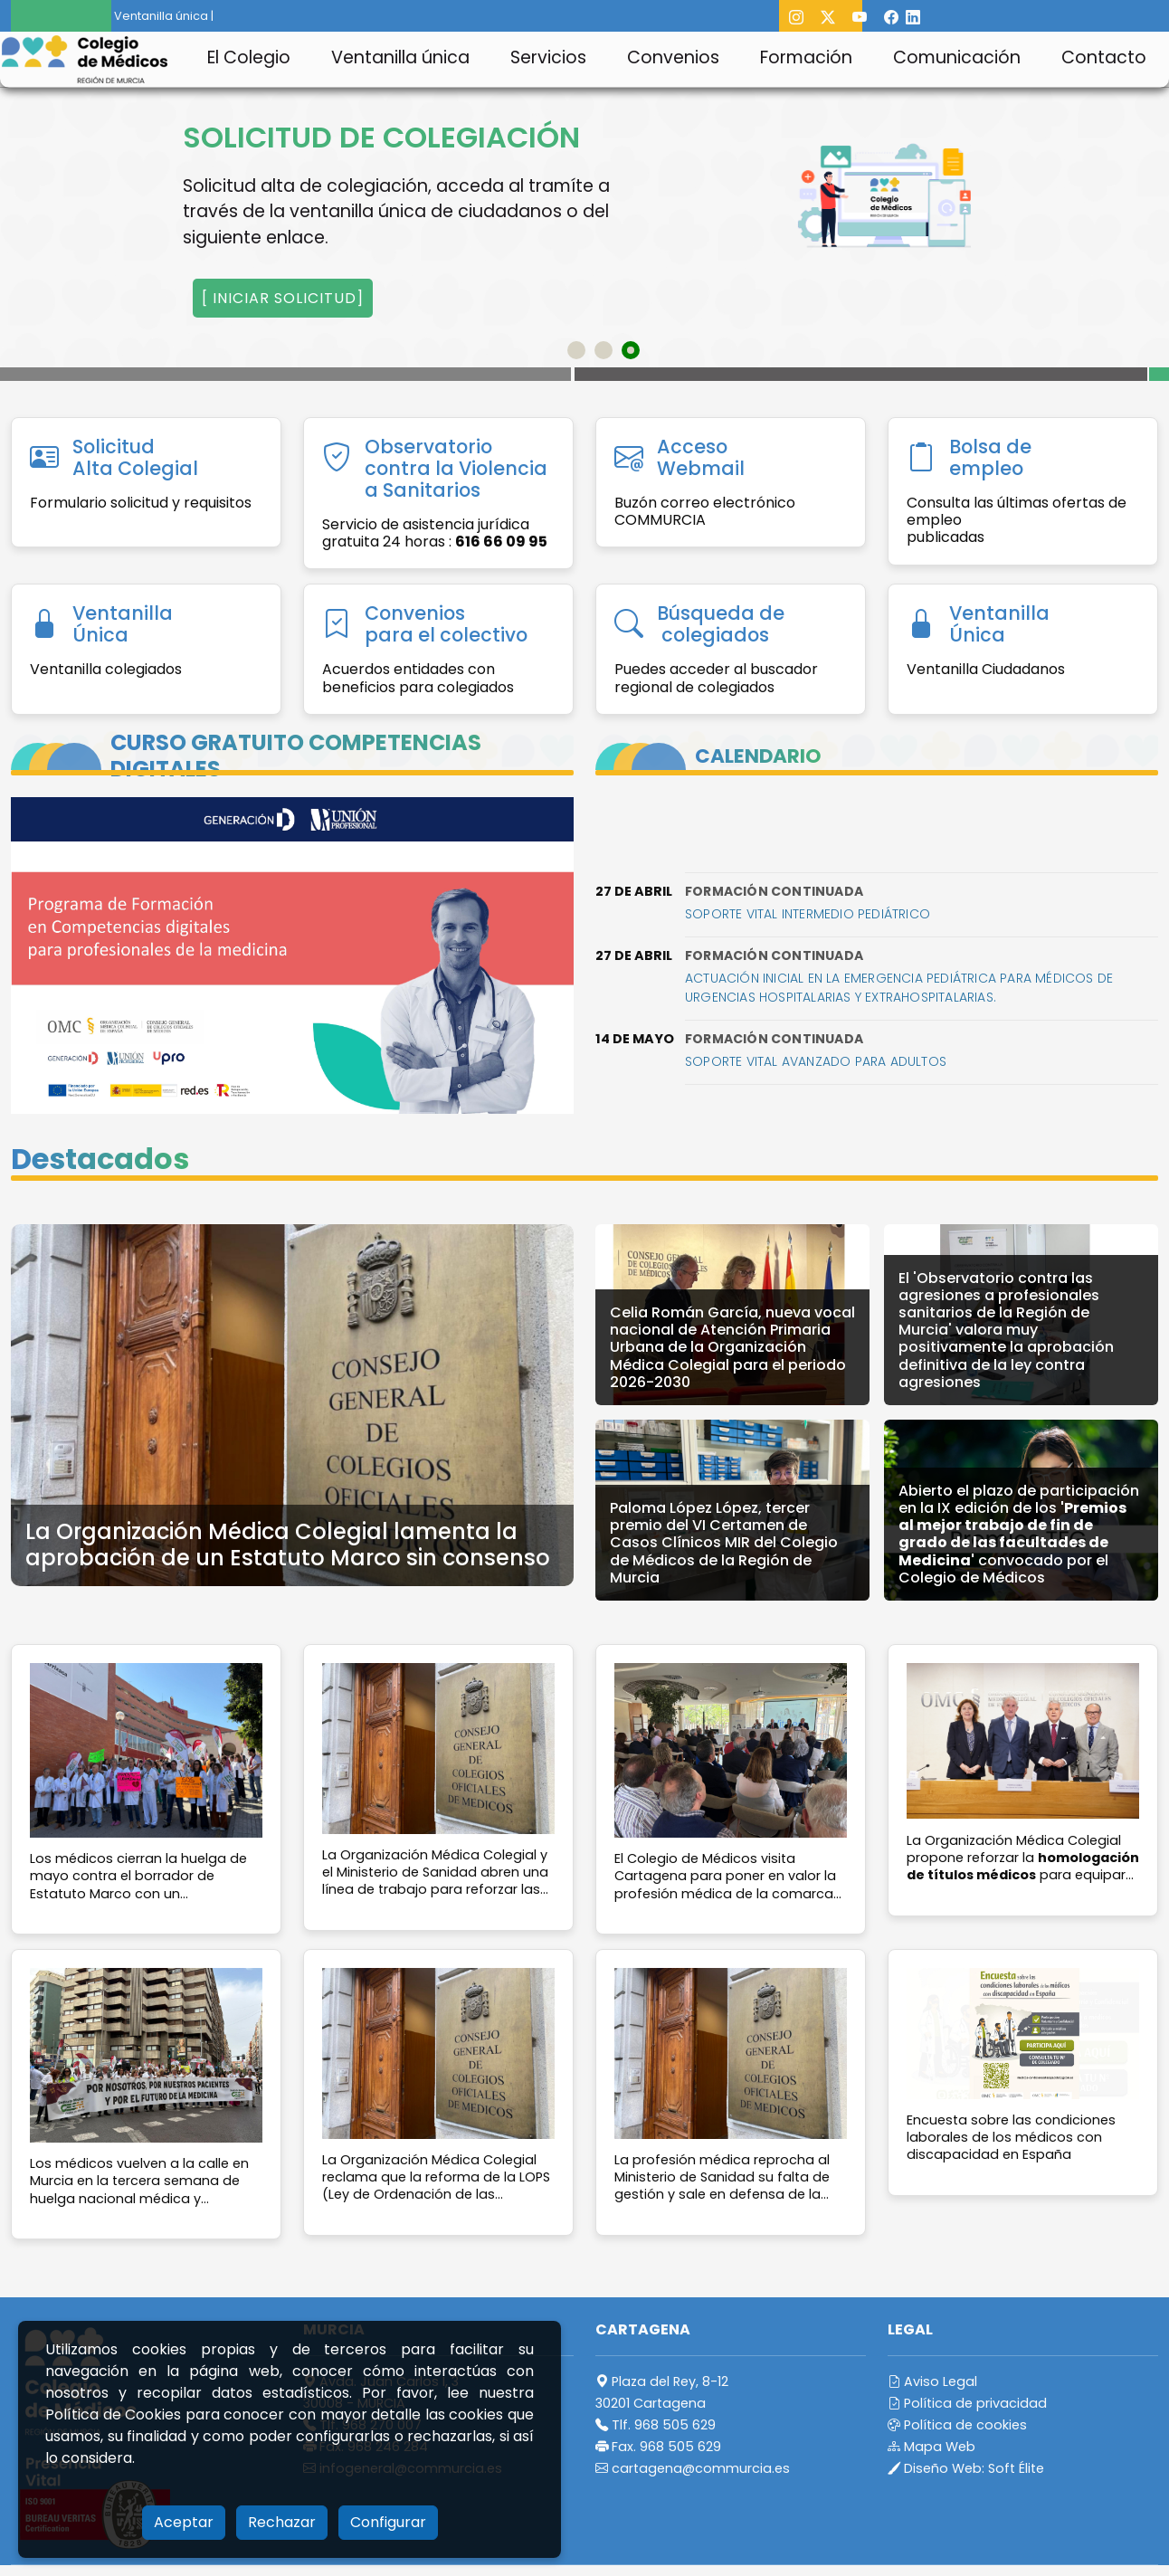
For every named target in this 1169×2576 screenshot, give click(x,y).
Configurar (388, 2522)
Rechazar (282, 2522)
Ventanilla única (400, 57)
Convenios (673, 57)
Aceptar (184, 2522)
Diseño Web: (966, 2468)
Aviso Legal (932, 2381)
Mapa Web (931, 2447)
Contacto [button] (1103, 57)
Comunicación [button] (957, 57)
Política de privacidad (967, 2403)
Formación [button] (806, 57)
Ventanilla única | (157, 16)
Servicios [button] (548, 57)
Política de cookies (957, 2425)
